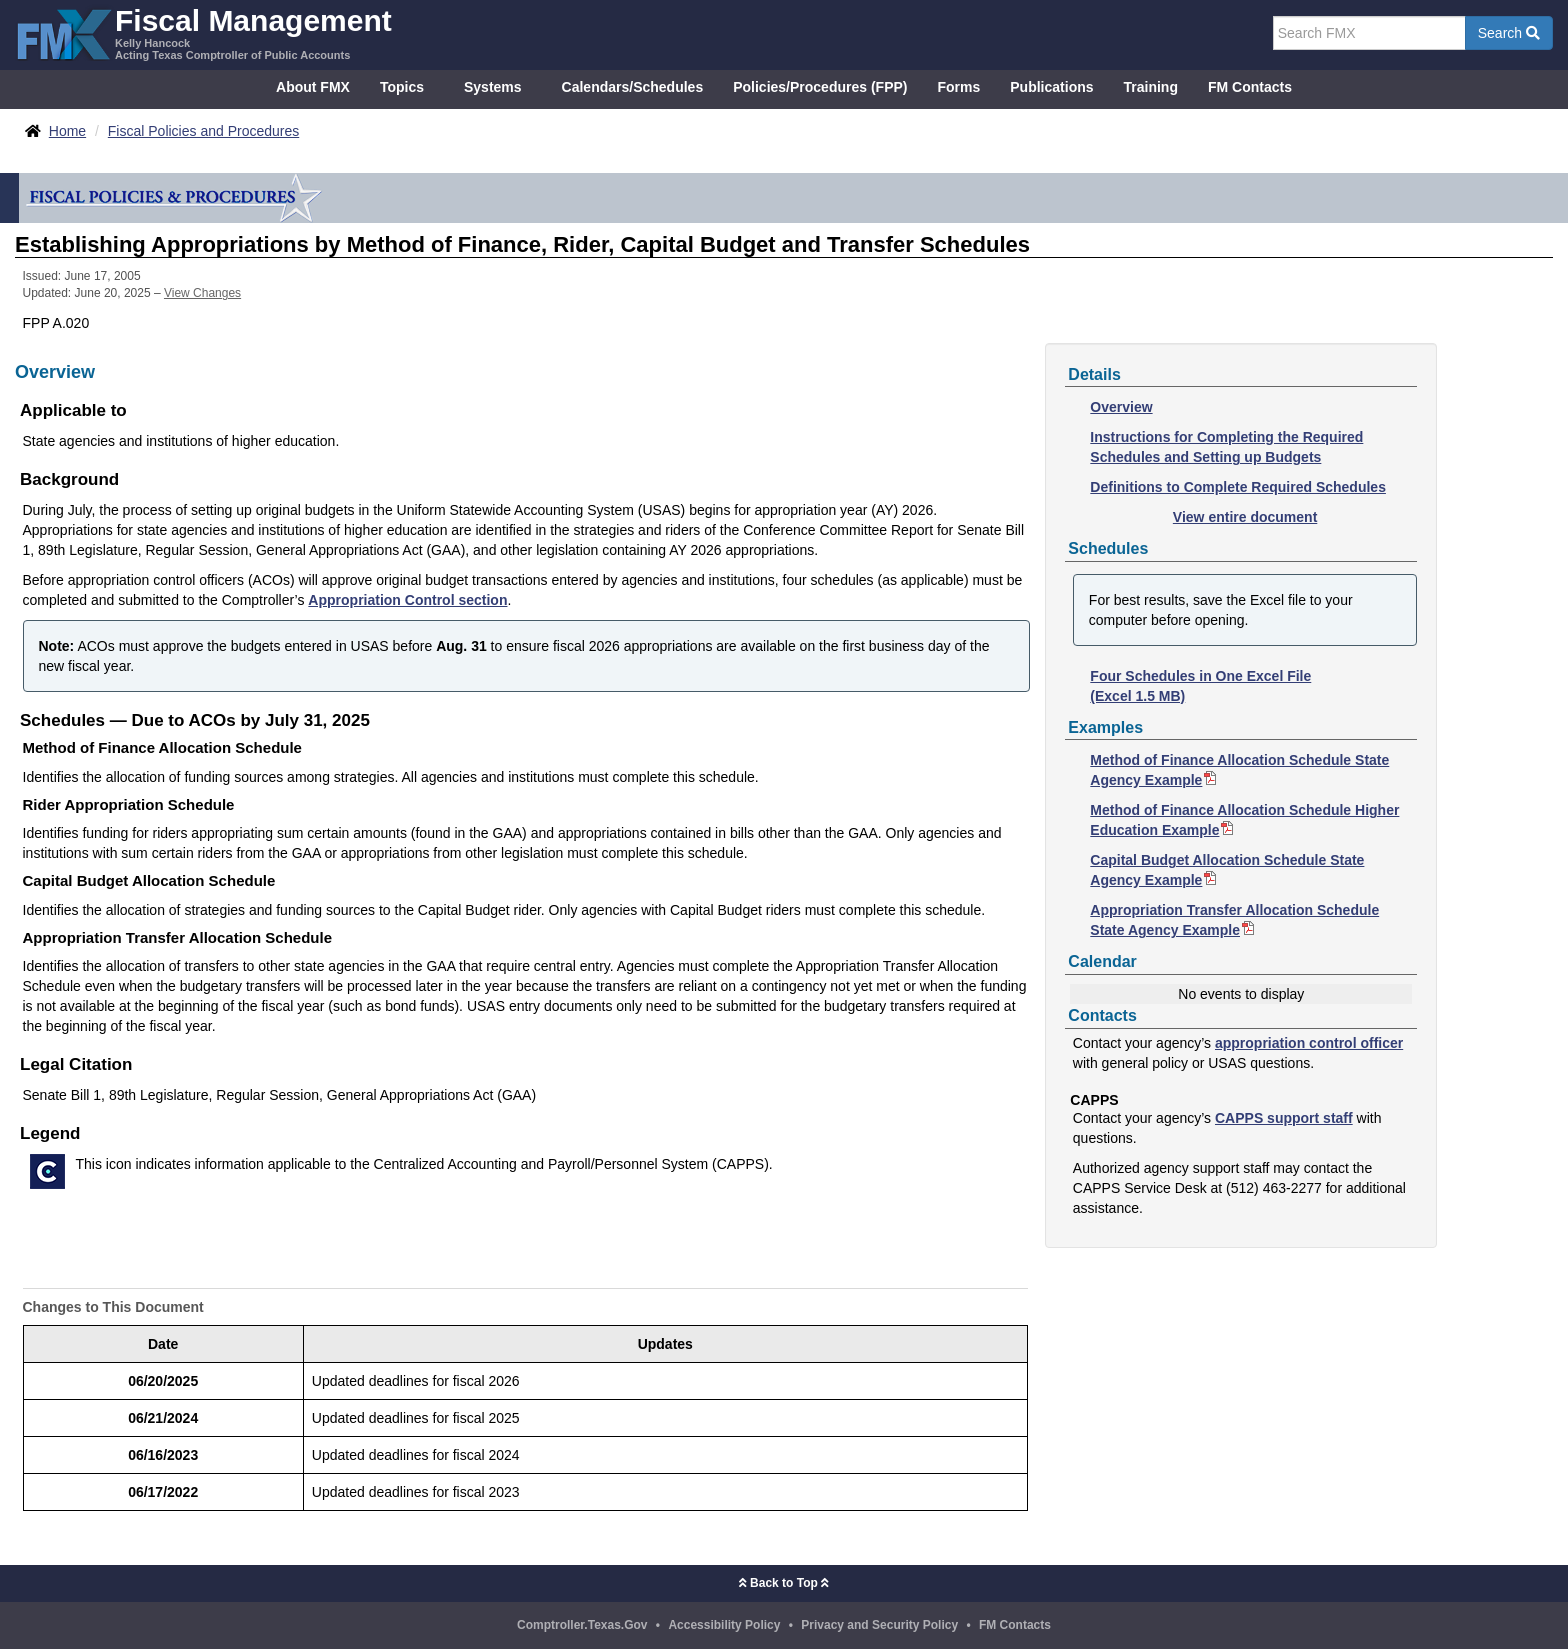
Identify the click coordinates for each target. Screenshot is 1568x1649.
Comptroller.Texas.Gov (582, 1625)
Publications (1051, 87)
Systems (493, 87)
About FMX (313, 87)
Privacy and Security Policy (879, 1625)
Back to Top (784, 1583)
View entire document (1245, 517)
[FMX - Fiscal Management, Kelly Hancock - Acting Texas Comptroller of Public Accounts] (203, 32)
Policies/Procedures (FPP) (820, 87)
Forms (958, 87)
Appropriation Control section (407, 600)
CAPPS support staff (1284, 1118)
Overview (1121, 407)
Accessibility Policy (724, 1625)
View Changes (202, 293)
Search (1509, 33)
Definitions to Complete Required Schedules (1238, 487)
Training (1151, 87)
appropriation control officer (1309, 1043)
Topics (402, 87)
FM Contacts (1250, 87)
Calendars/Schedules (633, 87)
